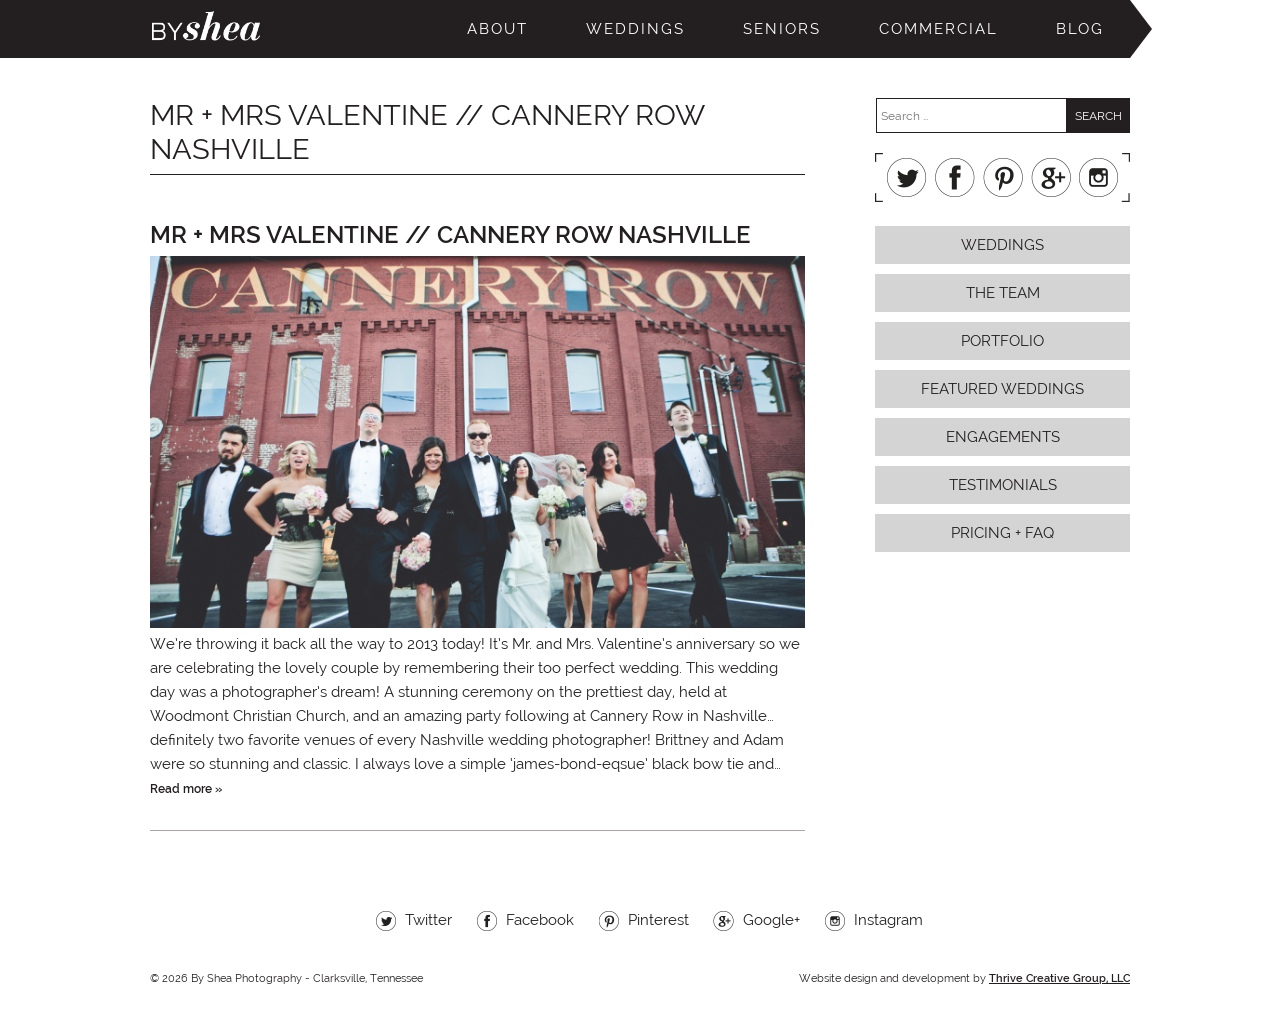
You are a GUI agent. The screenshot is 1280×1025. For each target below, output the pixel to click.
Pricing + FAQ (1002, 533)
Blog (1080, 29)
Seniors (782, 29)
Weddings (635, 29)
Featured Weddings (1002, 389)
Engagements (1003, 437)
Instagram (1099, 177)
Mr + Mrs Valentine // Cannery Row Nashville (450, 234)
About (497, 29)
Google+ (1051, 177)
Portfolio (1002, 341)
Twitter (907, 177)
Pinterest (1003, 177)
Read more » (186, 789)
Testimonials (1003, 485)
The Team (1003, 293)
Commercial (938, 29)
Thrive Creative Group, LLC (1059, 978)
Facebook (955, 177)
